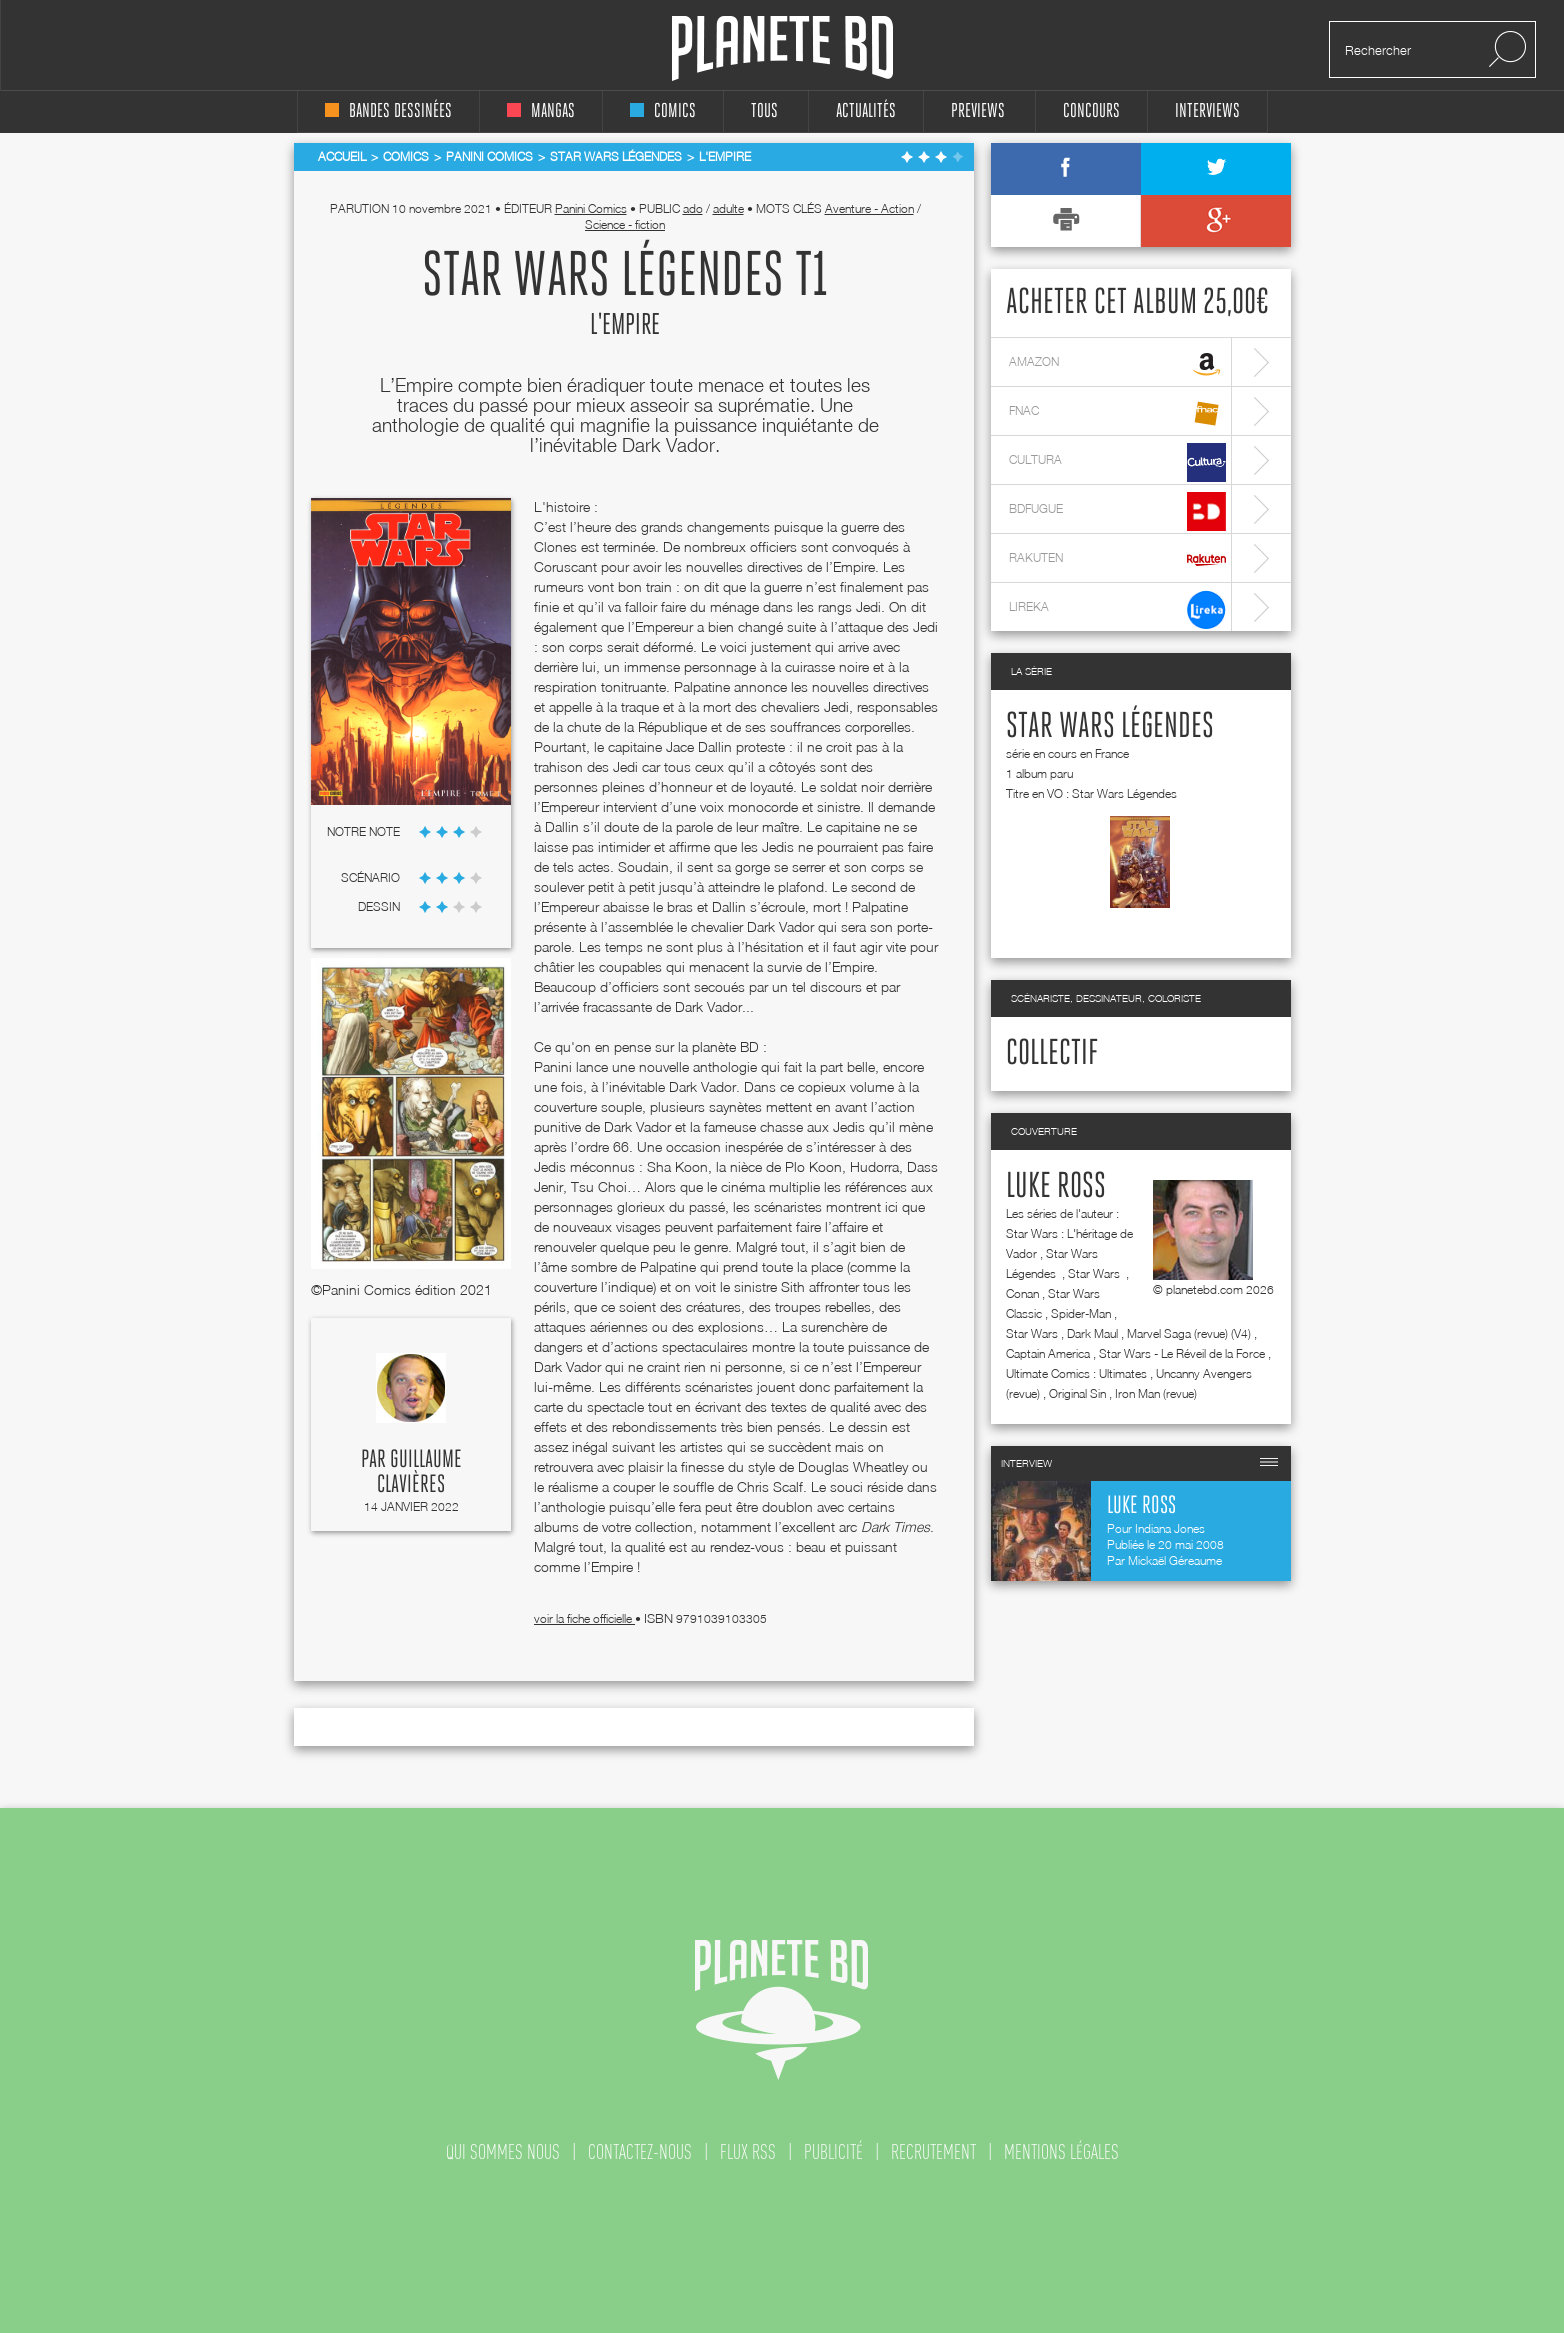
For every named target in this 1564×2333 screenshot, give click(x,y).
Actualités (866, 111)
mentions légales (1061, 2152)
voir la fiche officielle (584, 1618)
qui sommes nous (503, 2152)
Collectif (1052, 1054)
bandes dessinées (388, 111)
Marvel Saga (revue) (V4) (1189, 1333)
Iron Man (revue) (1156, 1393)
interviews (1207, 111)
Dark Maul (1092, 1333)
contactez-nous (640, 2152)
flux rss (748, 2152)
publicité (833, 2152)
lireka (1117, 609)
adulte (728, 208)
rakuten (1117, 560)
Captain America (1048, 1353)
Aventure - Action (869, 208)
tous (764, 111)
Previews (978, 111)
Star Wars (1095, 1273)
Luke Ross (1056, 1187)
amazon (1117, 364)
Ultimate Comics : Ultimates (1076, 1373)
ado (693, 208)
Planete (782, 48)
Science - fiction (625, 224)
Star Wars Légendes (1110, 727)
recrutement (933, 2152)
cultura (1117, 462)
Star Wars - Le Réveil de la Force (1182, 1353)
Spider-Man (1081, 1313)
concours (1091, 111)
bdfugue (1117, 511)
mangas (541, 111)
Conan (1022, 1293)
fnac (1117, 413)
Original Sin (1077, 1393)
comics (663, 111)
